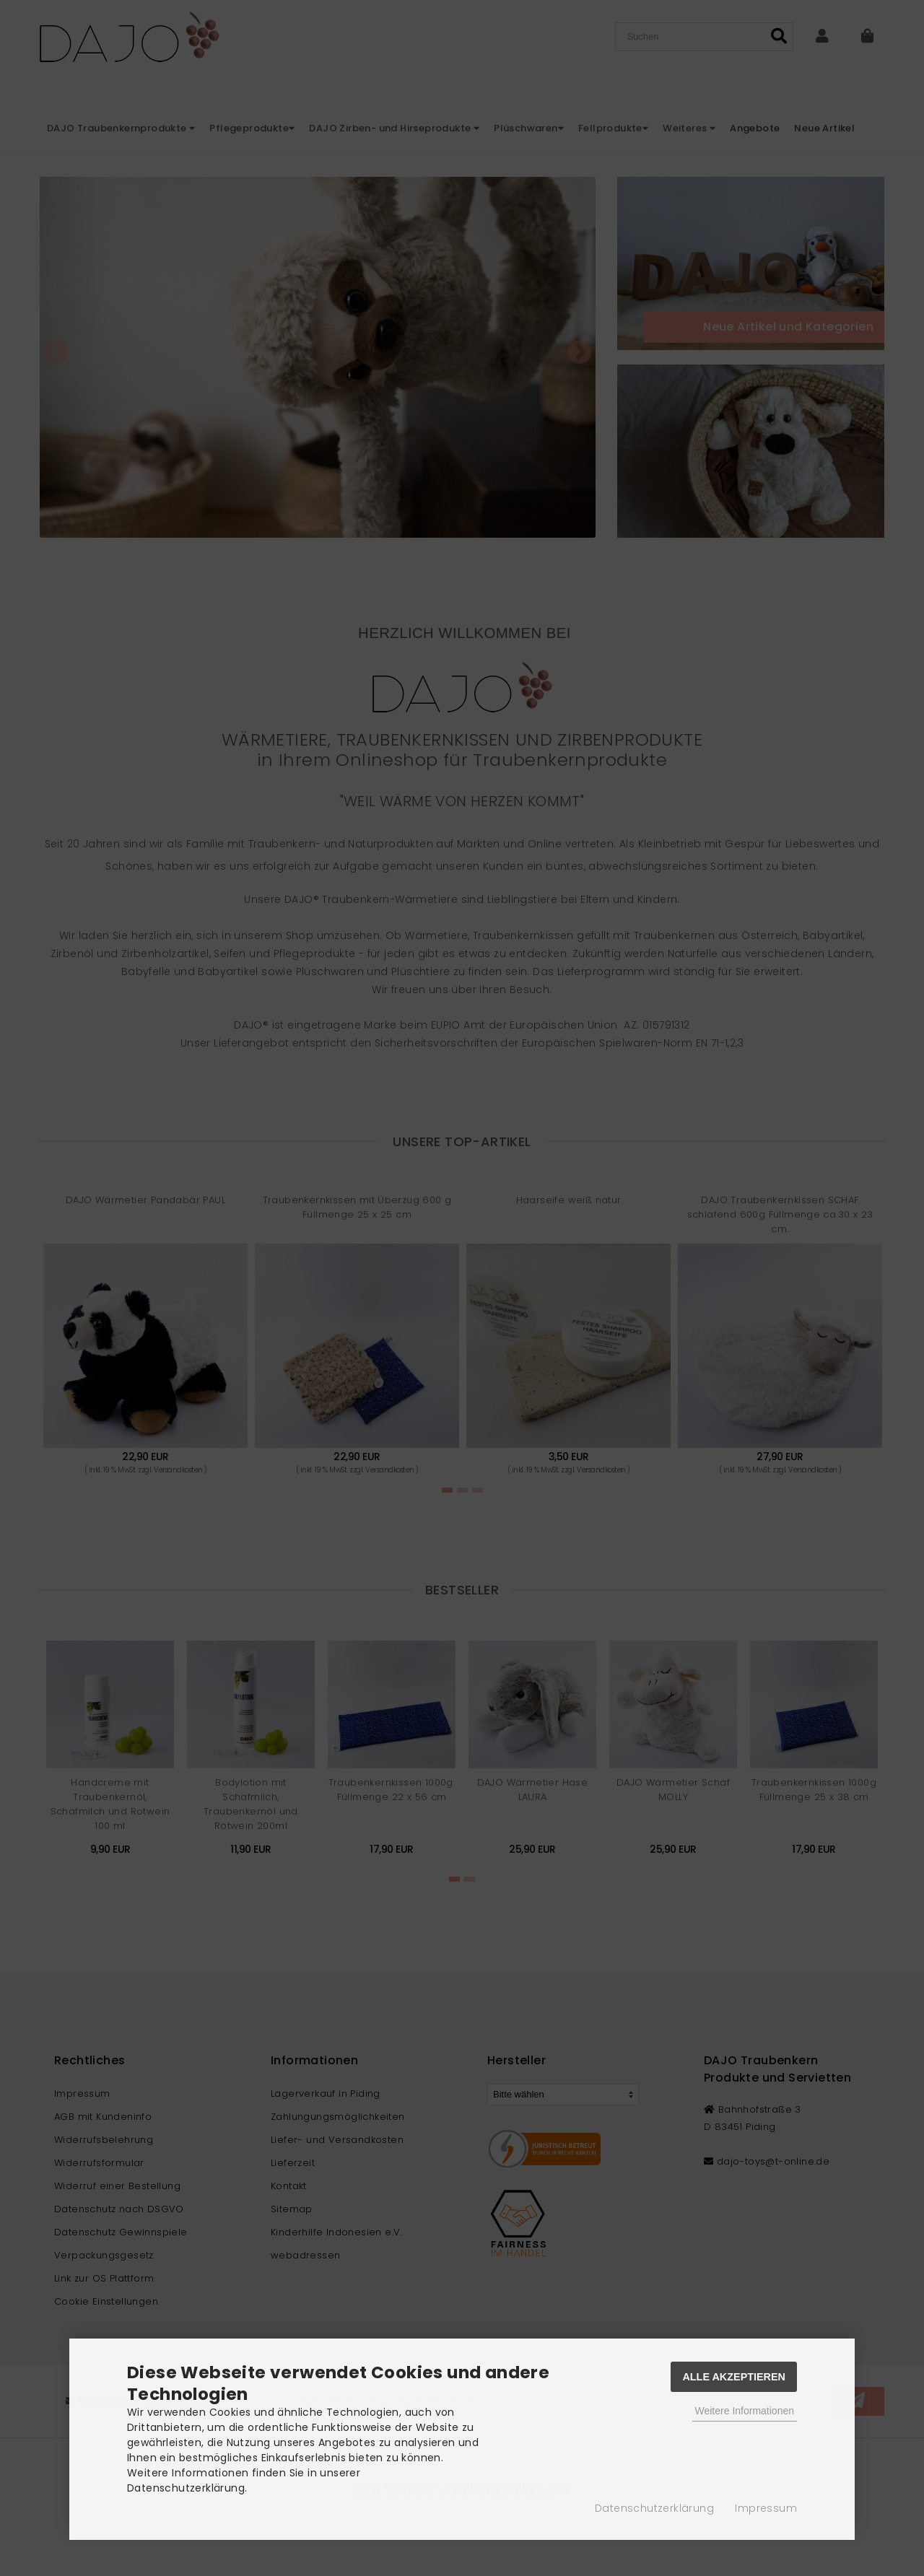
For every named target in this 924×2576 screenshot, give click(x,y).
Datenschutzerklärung (654, 2508)
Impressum (766, 2508)
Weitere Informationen (744, 2410)
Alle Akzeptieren (733, 2377)
